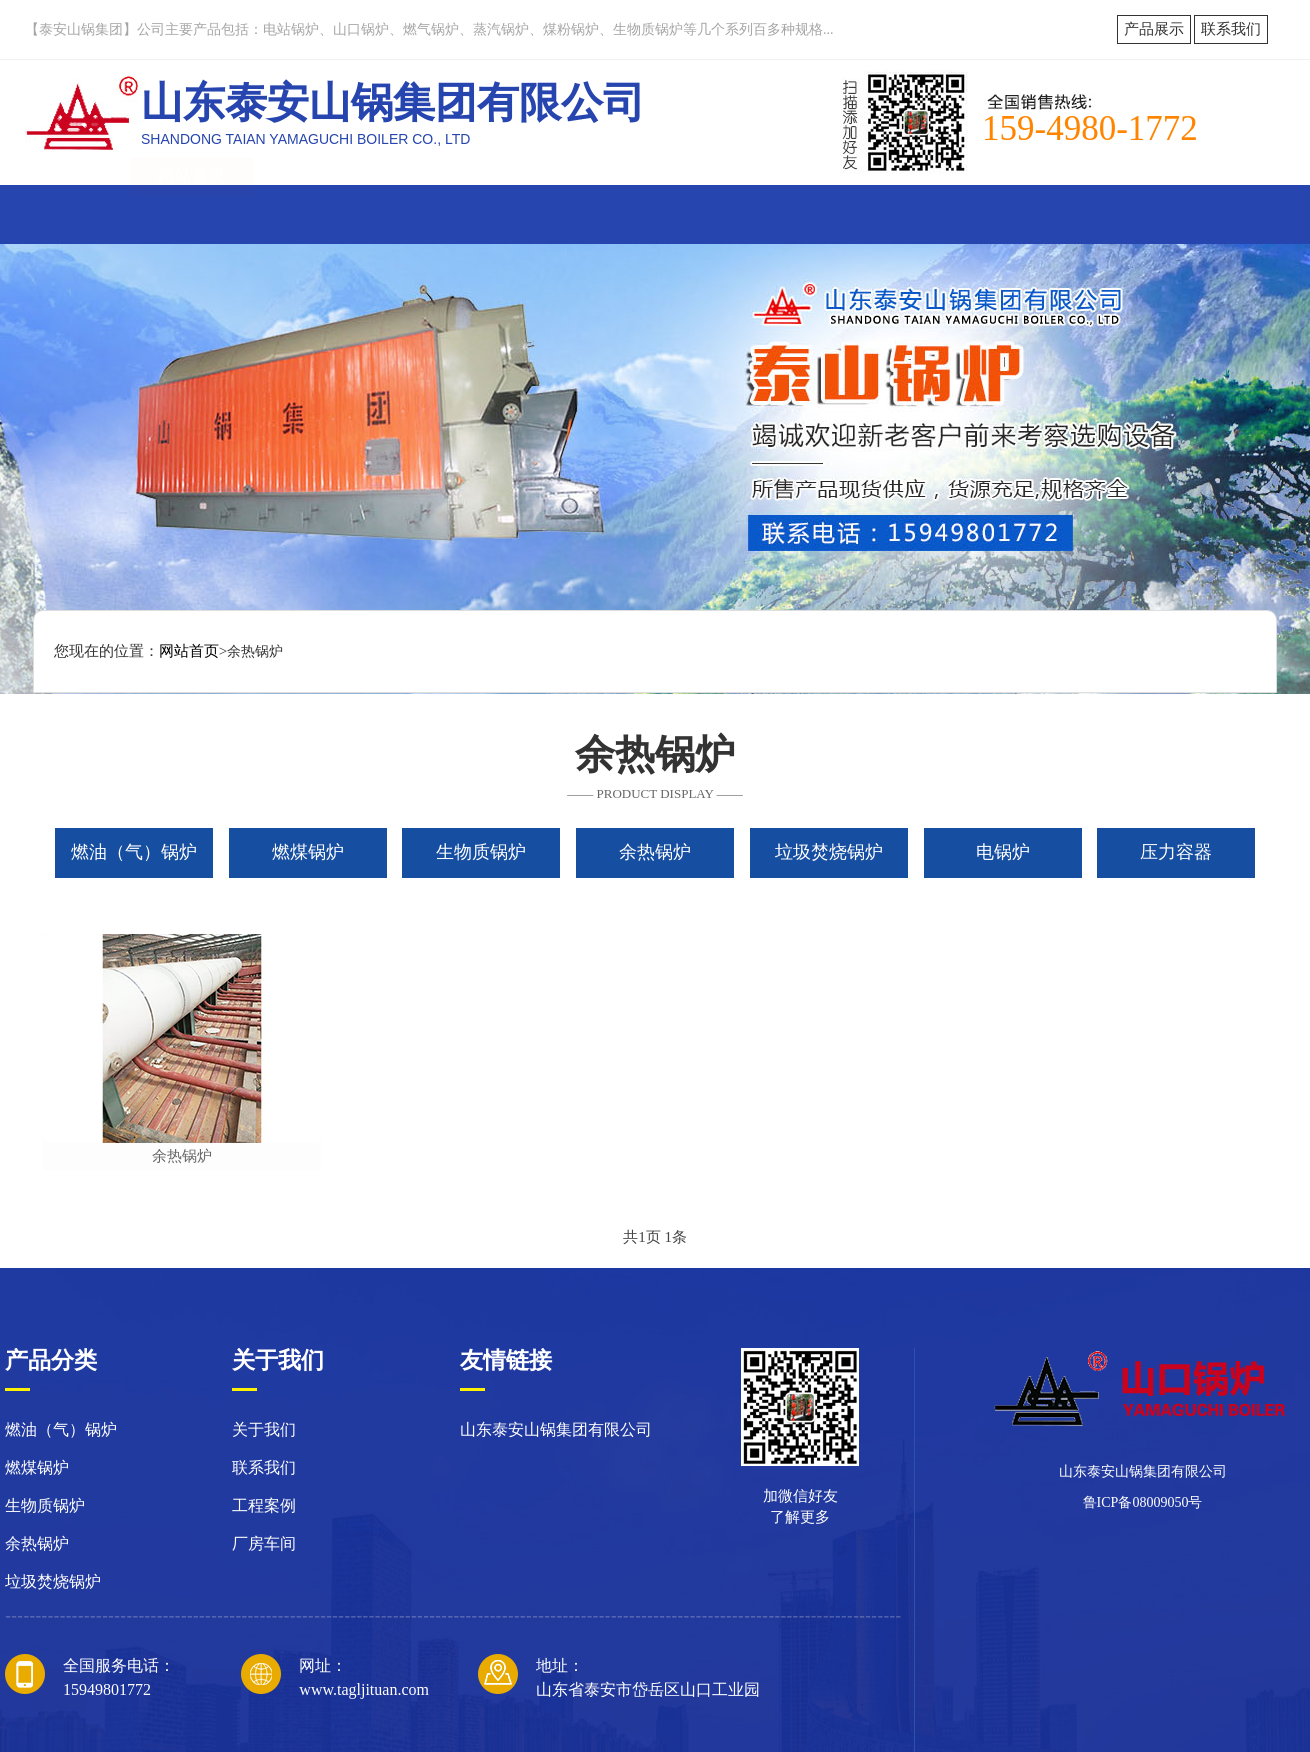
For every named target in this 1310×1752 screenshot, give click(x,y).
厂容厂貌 (703, 213)
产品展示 (1154, 29)
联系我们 (1231, 29)
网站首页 (192, 213)
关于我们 (320, 213)
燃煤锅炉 (37, 1467)
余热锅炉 (182, 1156)
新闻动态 (448, 213)
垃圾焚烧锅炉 (53, 1581)
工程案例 (831, 213)
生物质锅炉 (45, 1505)
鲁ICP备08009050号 (1143, 1502)
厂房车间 (264, 1543)
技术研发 (959, 213)
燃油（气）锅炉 (61, 1429)
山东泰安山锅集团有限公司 (556, 1429)
